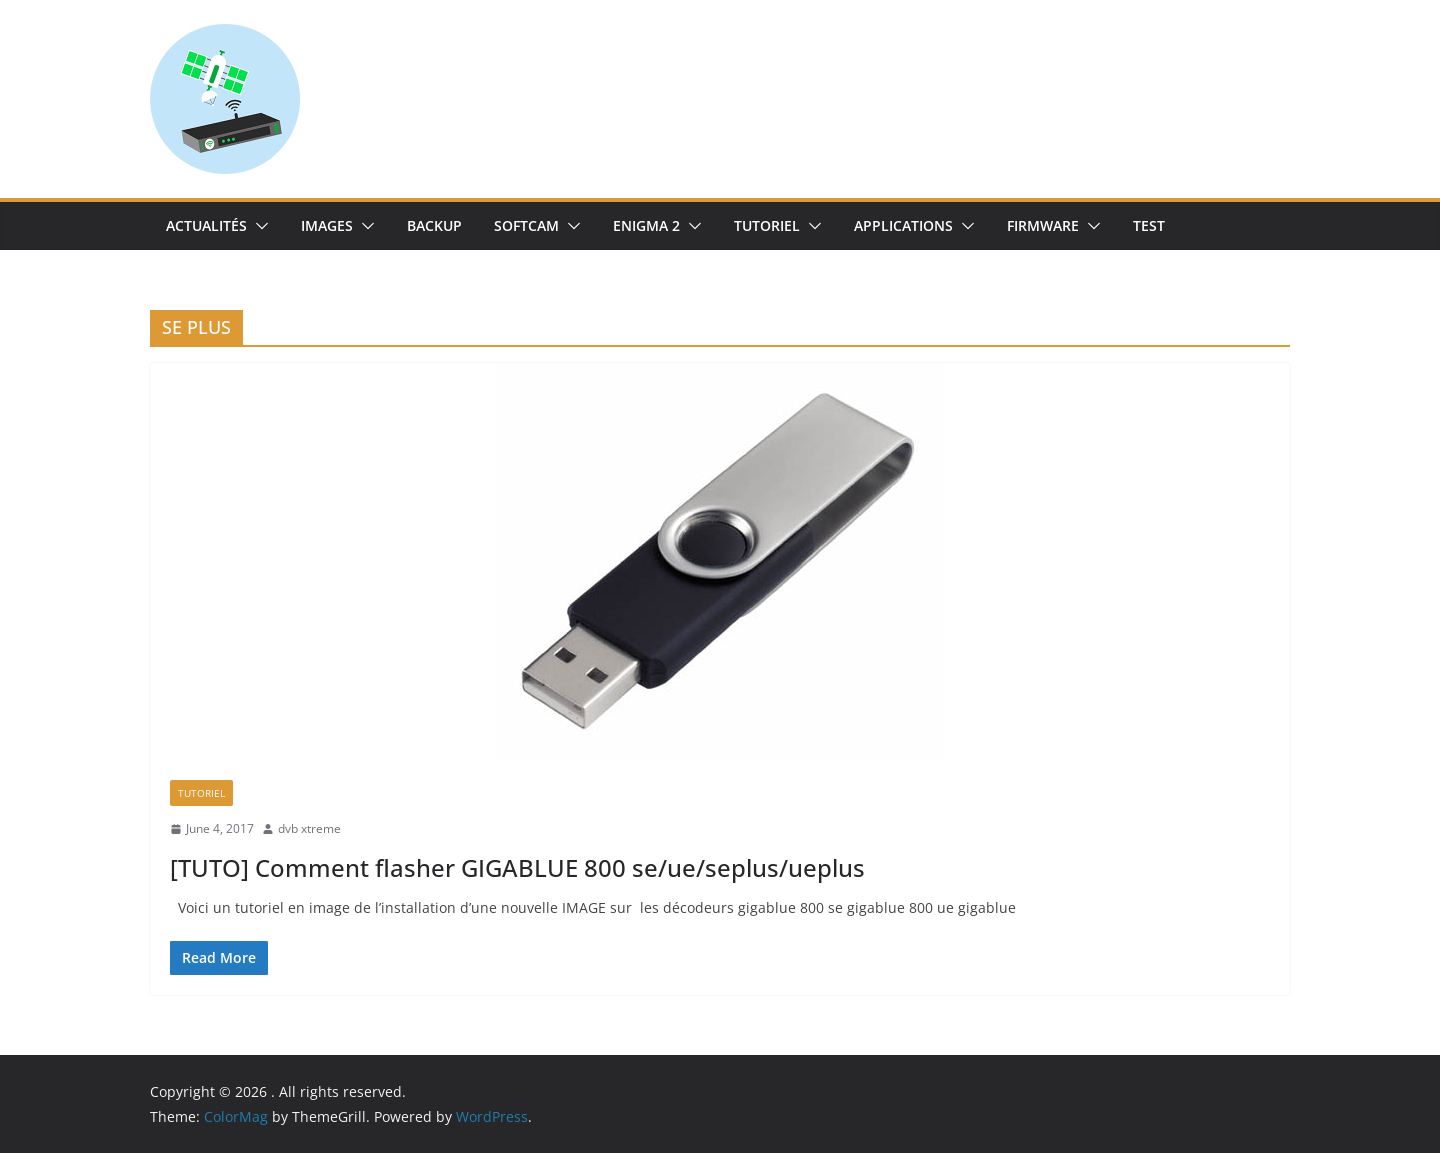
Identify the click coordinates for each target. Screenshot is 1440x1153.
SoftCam (526, 225)
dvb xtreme (309, 828)
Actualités (206, 225)
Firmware (1043, 225)
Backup (434, 225)
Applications (903, 225)
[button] (258, 226)
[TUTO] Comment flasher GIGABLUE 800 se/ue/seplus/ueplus (517, 867)
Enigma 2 (646, 225)
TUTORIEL (767, 225)
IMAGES (327, 225)
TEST (1149, 225)
